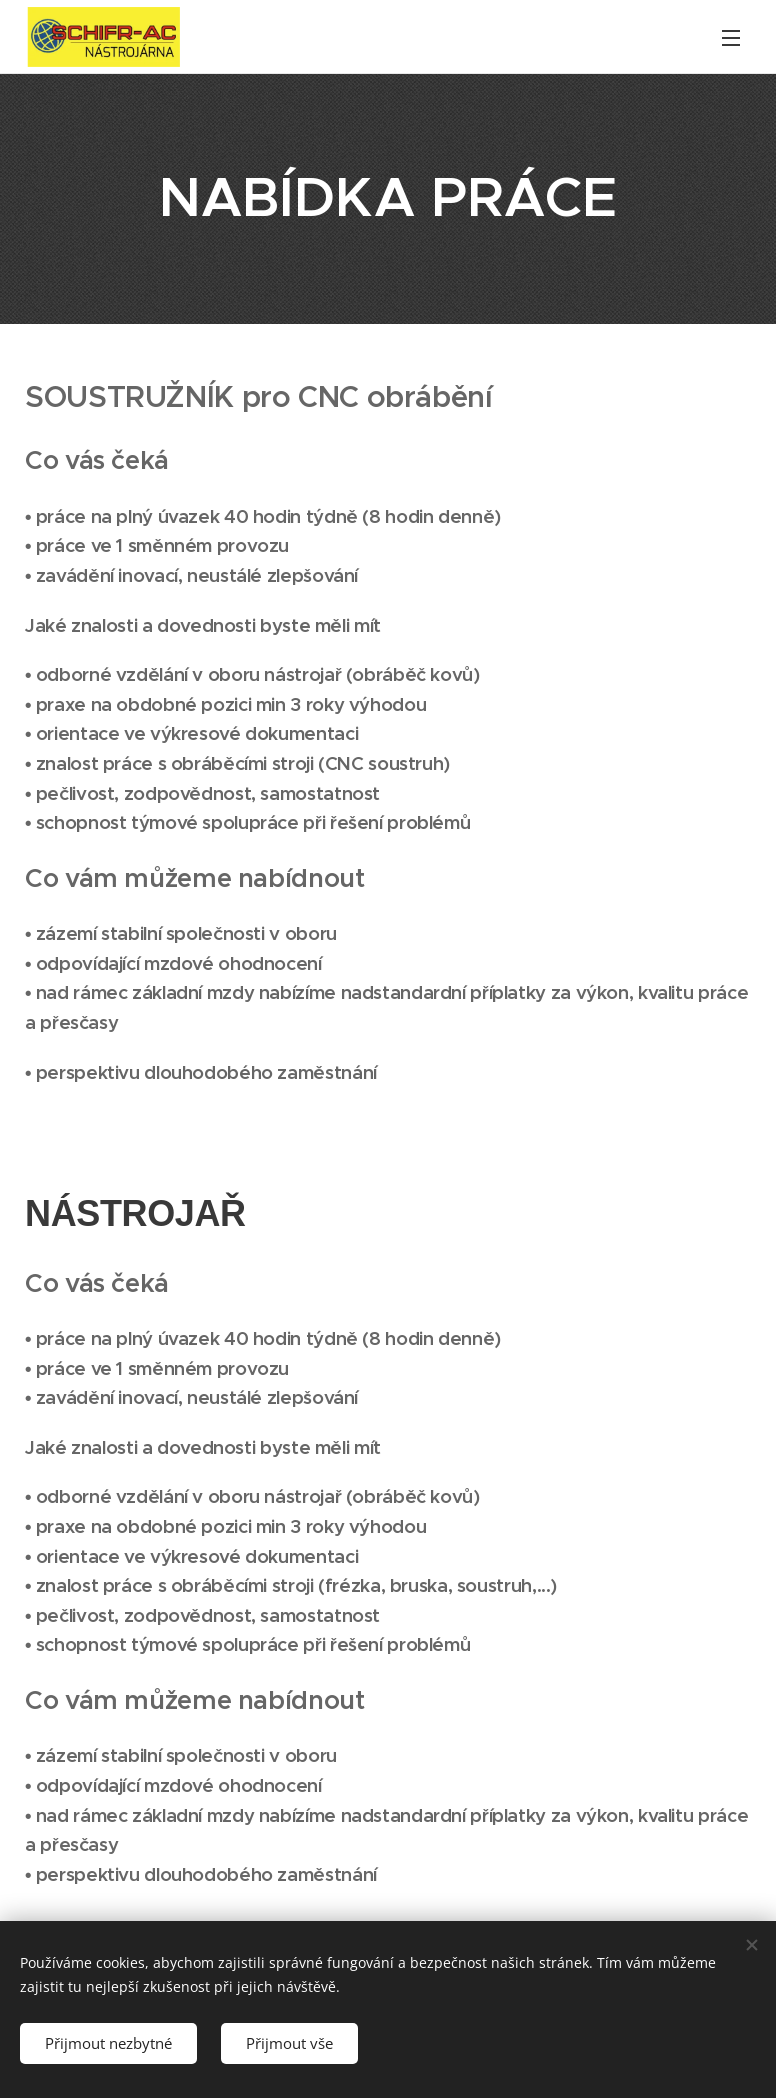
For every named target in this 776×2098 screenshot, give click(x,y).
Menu (731, 38)
